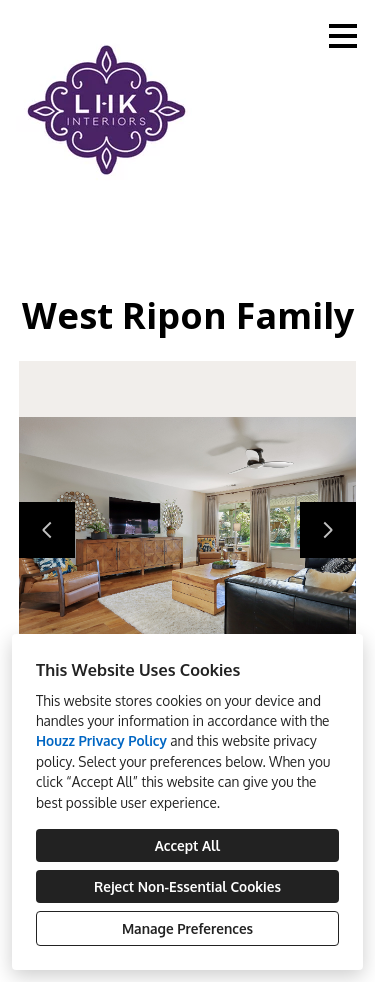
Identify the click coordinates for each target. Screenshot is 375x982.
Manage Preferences (187, 928)
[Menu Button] (343, 36)
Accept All (188, 845)
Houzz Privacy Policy (101, 740)
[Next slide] (328, 530)
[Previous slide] (47, 530)
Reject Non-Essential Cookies (187, 886)
